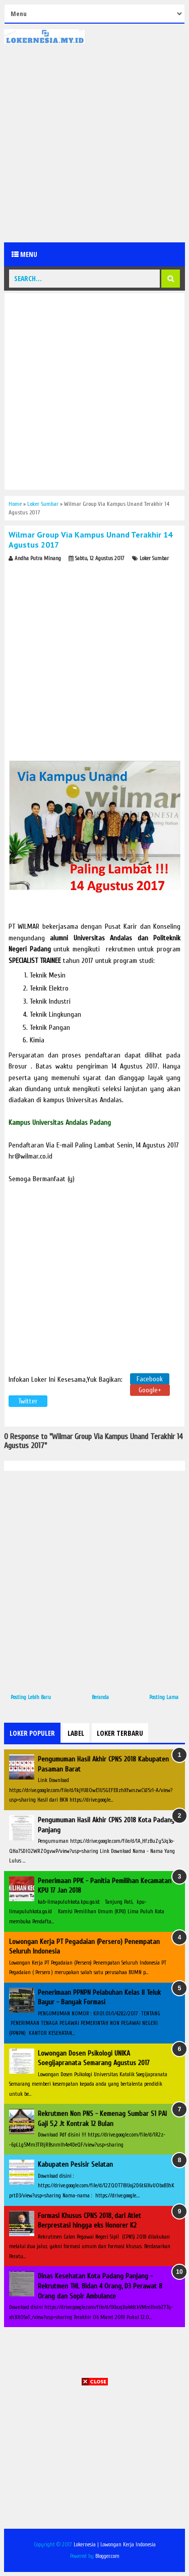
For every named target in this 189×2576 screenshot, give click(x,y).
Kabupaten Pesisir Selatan (75, 2164)
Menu (24, 254)
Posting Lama (163, 1697)
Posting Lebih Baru (31, 1697)
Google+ (150, 1390)
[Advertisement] (94, 143)
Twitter (28, 1401)
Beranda (100, 1697)
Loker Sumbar (154, 558)
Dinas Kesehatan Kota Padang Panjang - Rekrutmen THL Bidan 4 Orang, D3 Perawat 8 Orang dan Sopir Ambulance (100, 2286)
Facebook (150, 1379)
